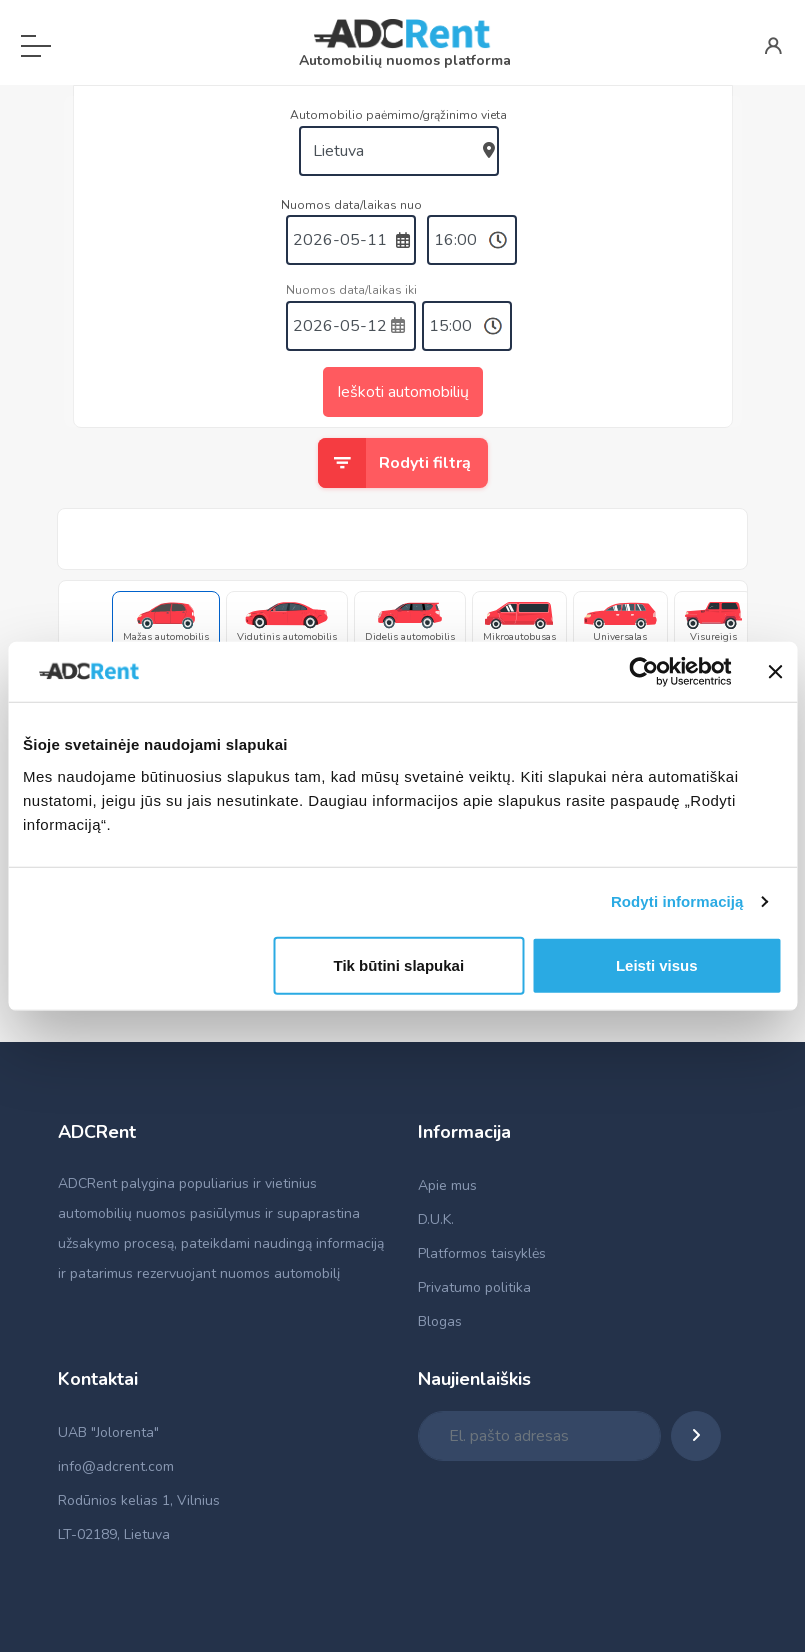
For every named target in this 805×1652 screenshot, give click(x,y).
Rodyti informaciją (677, 901)
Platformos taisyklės (482, 1253)
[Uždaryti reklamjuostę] (775, 672)
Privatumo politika (474, 1287)
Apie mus (447, 1185)
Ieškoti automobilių (403, 392)
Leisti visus (657, 964)
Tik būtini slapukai (399, 964)
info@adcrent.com (116, 1466)
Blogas (440, 1321)
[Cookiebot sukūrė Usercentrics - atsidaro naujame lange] (643, 672)
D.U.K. (436, 1219)
